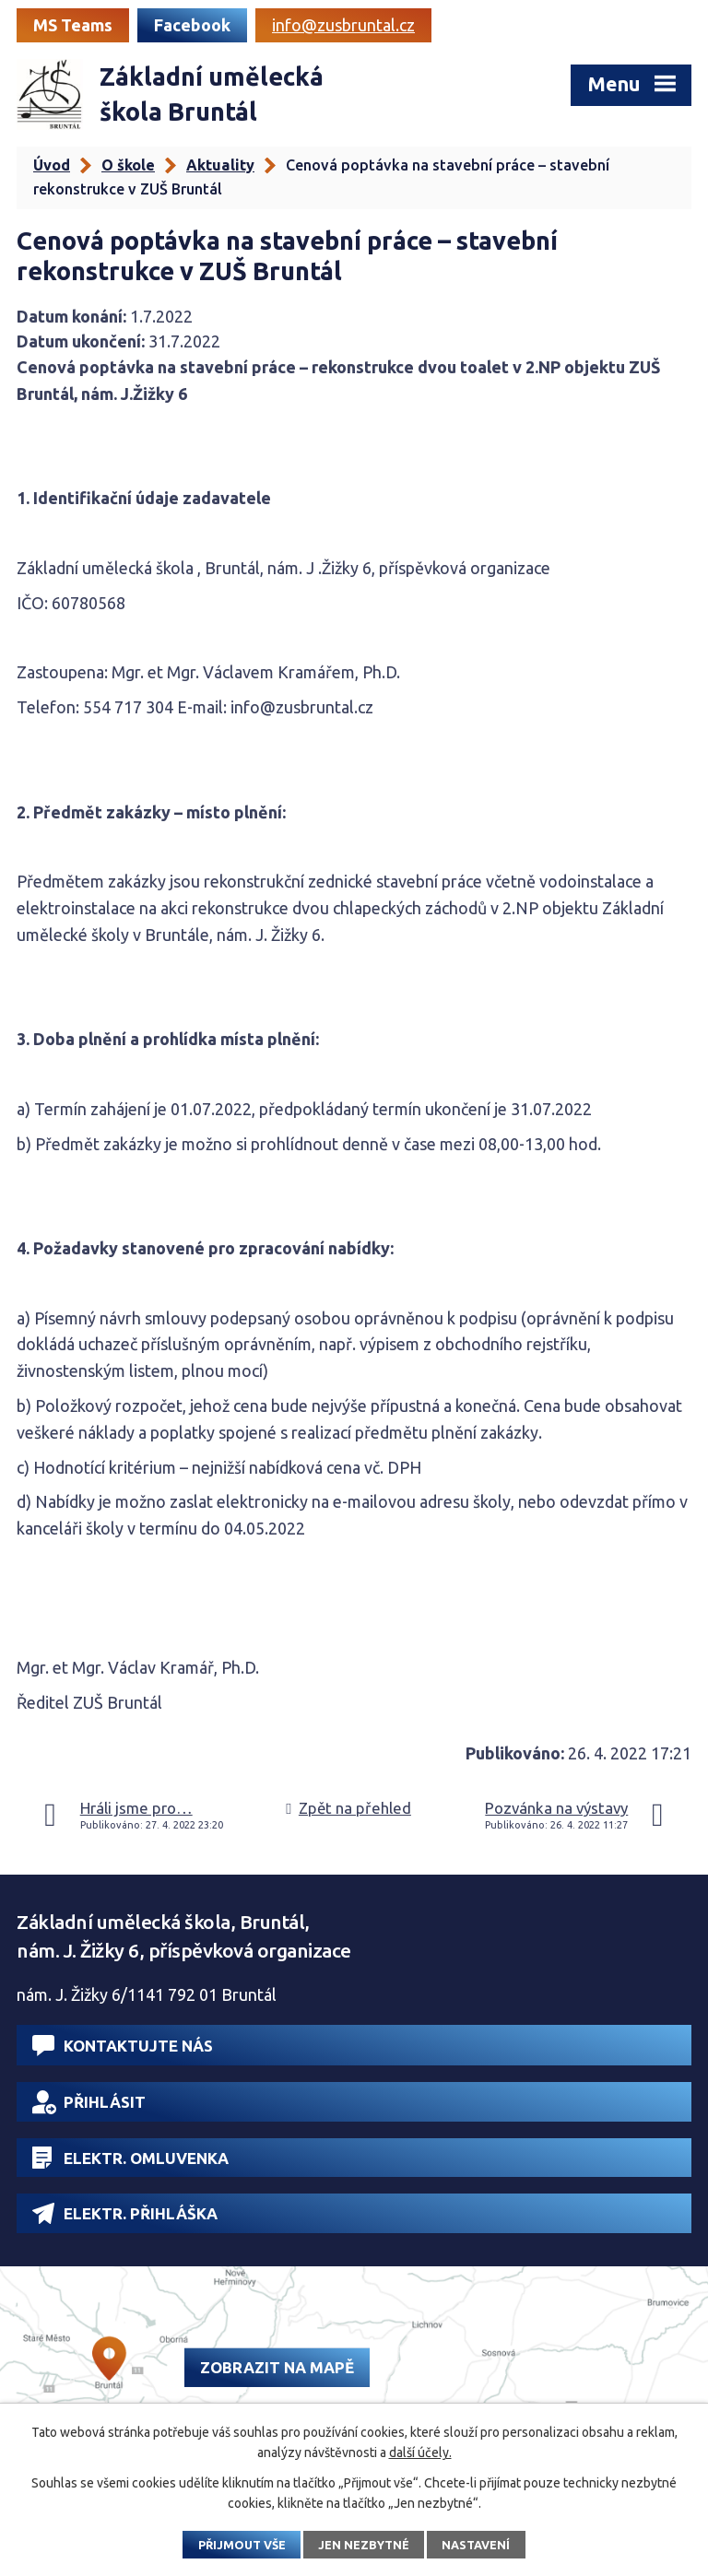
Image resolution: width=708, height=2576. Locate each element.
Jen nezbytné (363, 2544)
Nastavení (476, 2544)
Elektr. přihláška (125, 2213)
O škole (128, 165)
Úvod (51, 165)
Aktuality (220, 165)
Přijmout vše (242, 2544)
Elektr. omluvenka (130, 2158)
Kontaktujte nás (122, 2045)
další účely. (420, 2452)
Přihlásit (89, 2102)
